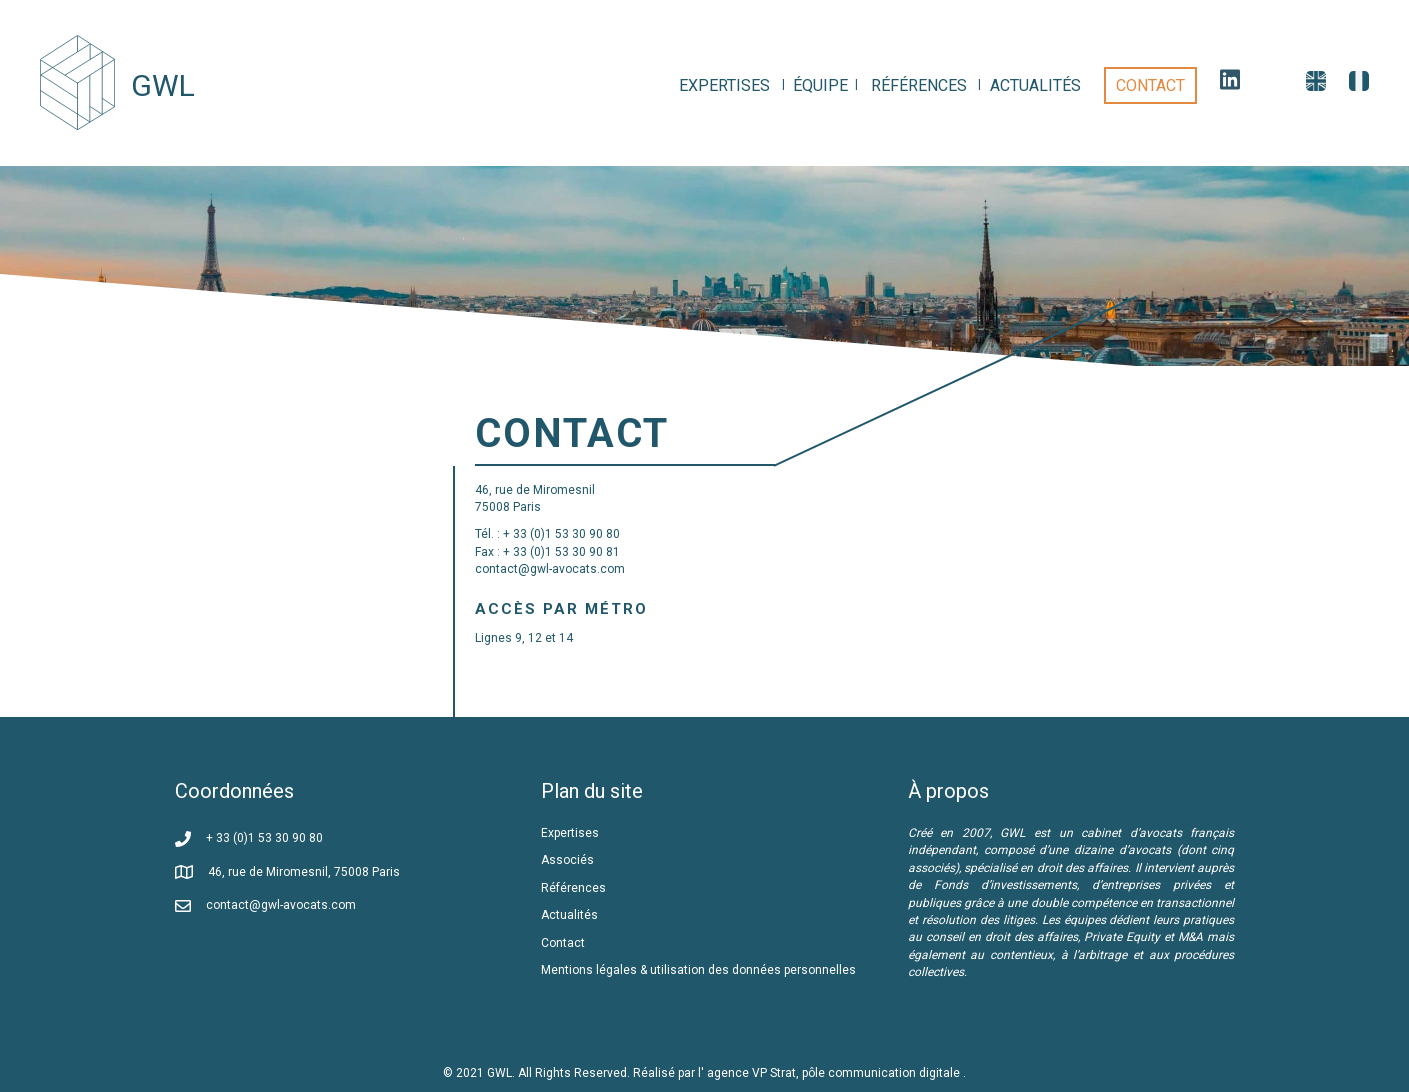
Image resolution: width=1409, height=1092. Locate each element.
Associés (569, 860)
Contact (563, 943)
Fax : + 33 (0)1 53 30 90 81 (547, 552)
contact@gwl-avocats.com (550, 569)
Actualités (569, 915)
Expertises (570, 833)
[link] (724, 85)
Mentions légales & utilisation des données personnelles (698, 970)
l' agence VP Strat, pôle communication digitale (830, 1073)
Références (575, 888)
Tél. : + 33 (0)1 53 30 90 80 (547, 534)
